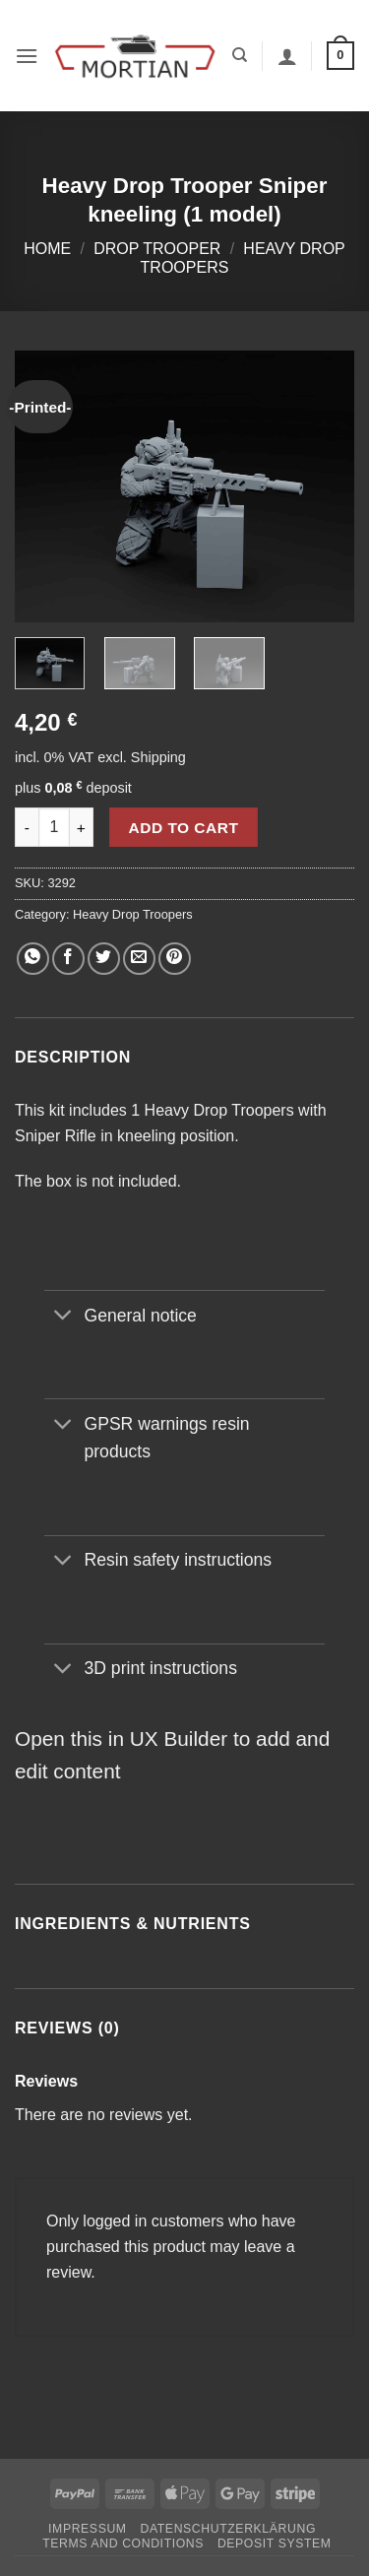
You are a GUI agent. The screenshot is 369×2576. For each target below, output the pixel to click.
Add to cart (184, 827)
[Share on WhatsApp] (33, 958)
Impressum (87, 2529)
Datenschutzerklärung (228, 2529)
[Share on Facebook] (68, 958)
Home (47, 248)
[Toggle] (63, 1317)
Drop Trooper (156, 248)
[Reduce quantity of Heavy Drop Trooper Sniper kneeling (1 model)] (26, 827)
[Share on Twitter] (104, 958)
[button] (26, 56)
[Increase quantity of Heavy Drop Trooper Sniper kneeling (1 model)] (81, 827)
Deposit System (274, 2543)
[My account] (287, 56)
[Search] (239, 55)
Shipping (158, 757)
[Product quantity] (54, 827)
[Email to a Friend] (139, 958)
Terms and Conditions (123, 2543)
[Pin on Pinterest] (174, 958)
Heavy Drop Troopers (133, 914)
